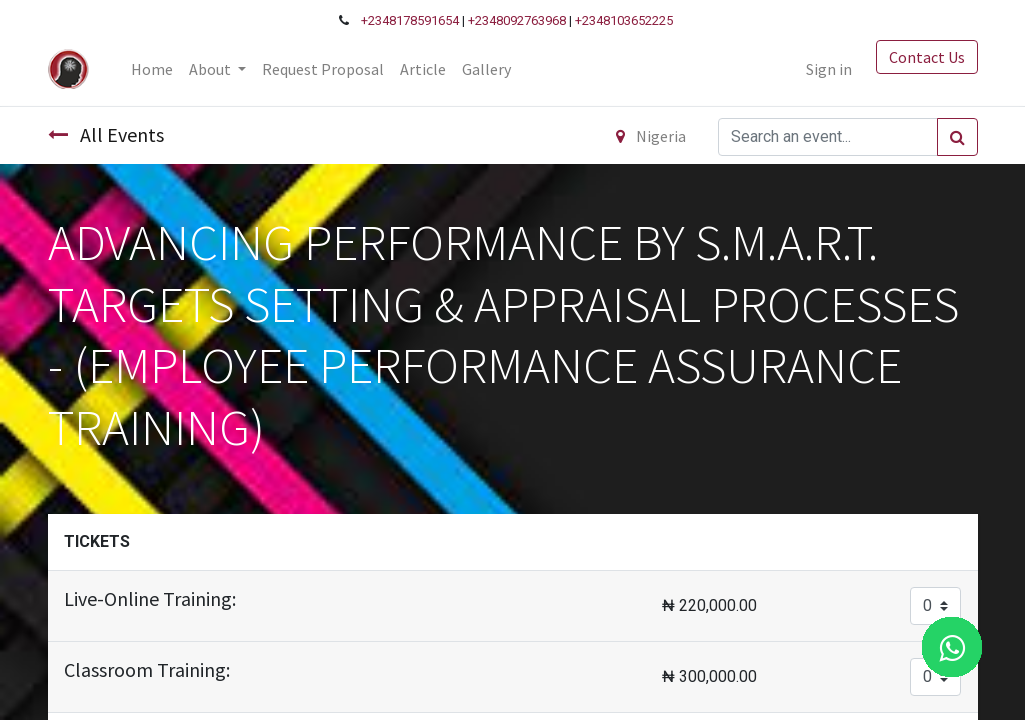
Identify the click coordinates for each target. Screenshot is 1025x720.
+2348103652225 (624, 20)
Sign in (829, 69)
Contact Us (927, 57)
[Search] (957, 137)
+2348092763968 (517, 20)
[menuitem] (152, 69)
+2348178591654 (410, 20)
